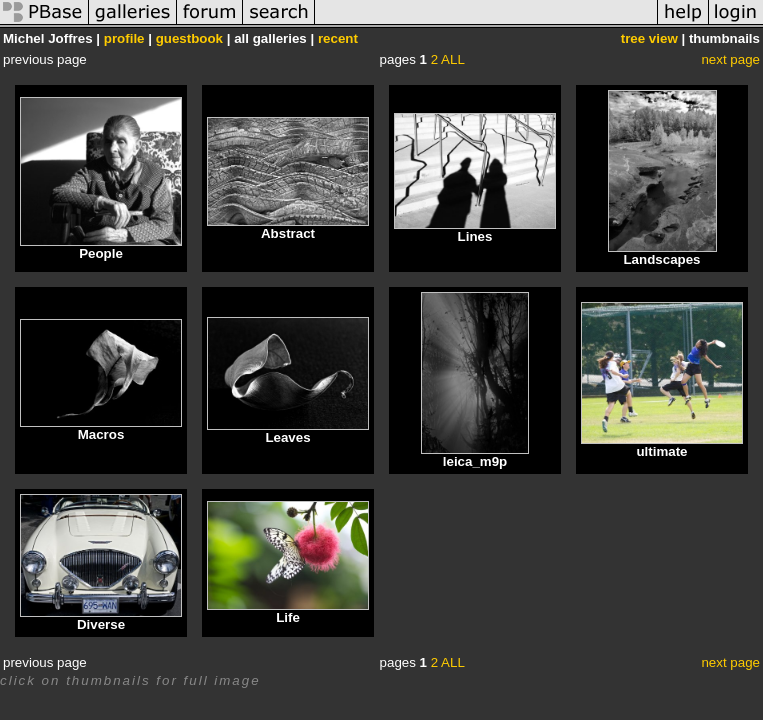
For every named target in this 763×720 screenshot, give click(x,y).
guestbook (189, 38)
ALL (453, 59)
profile (124, 38)
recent (338, 38)
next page (730, 59)
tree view (649, 38)
